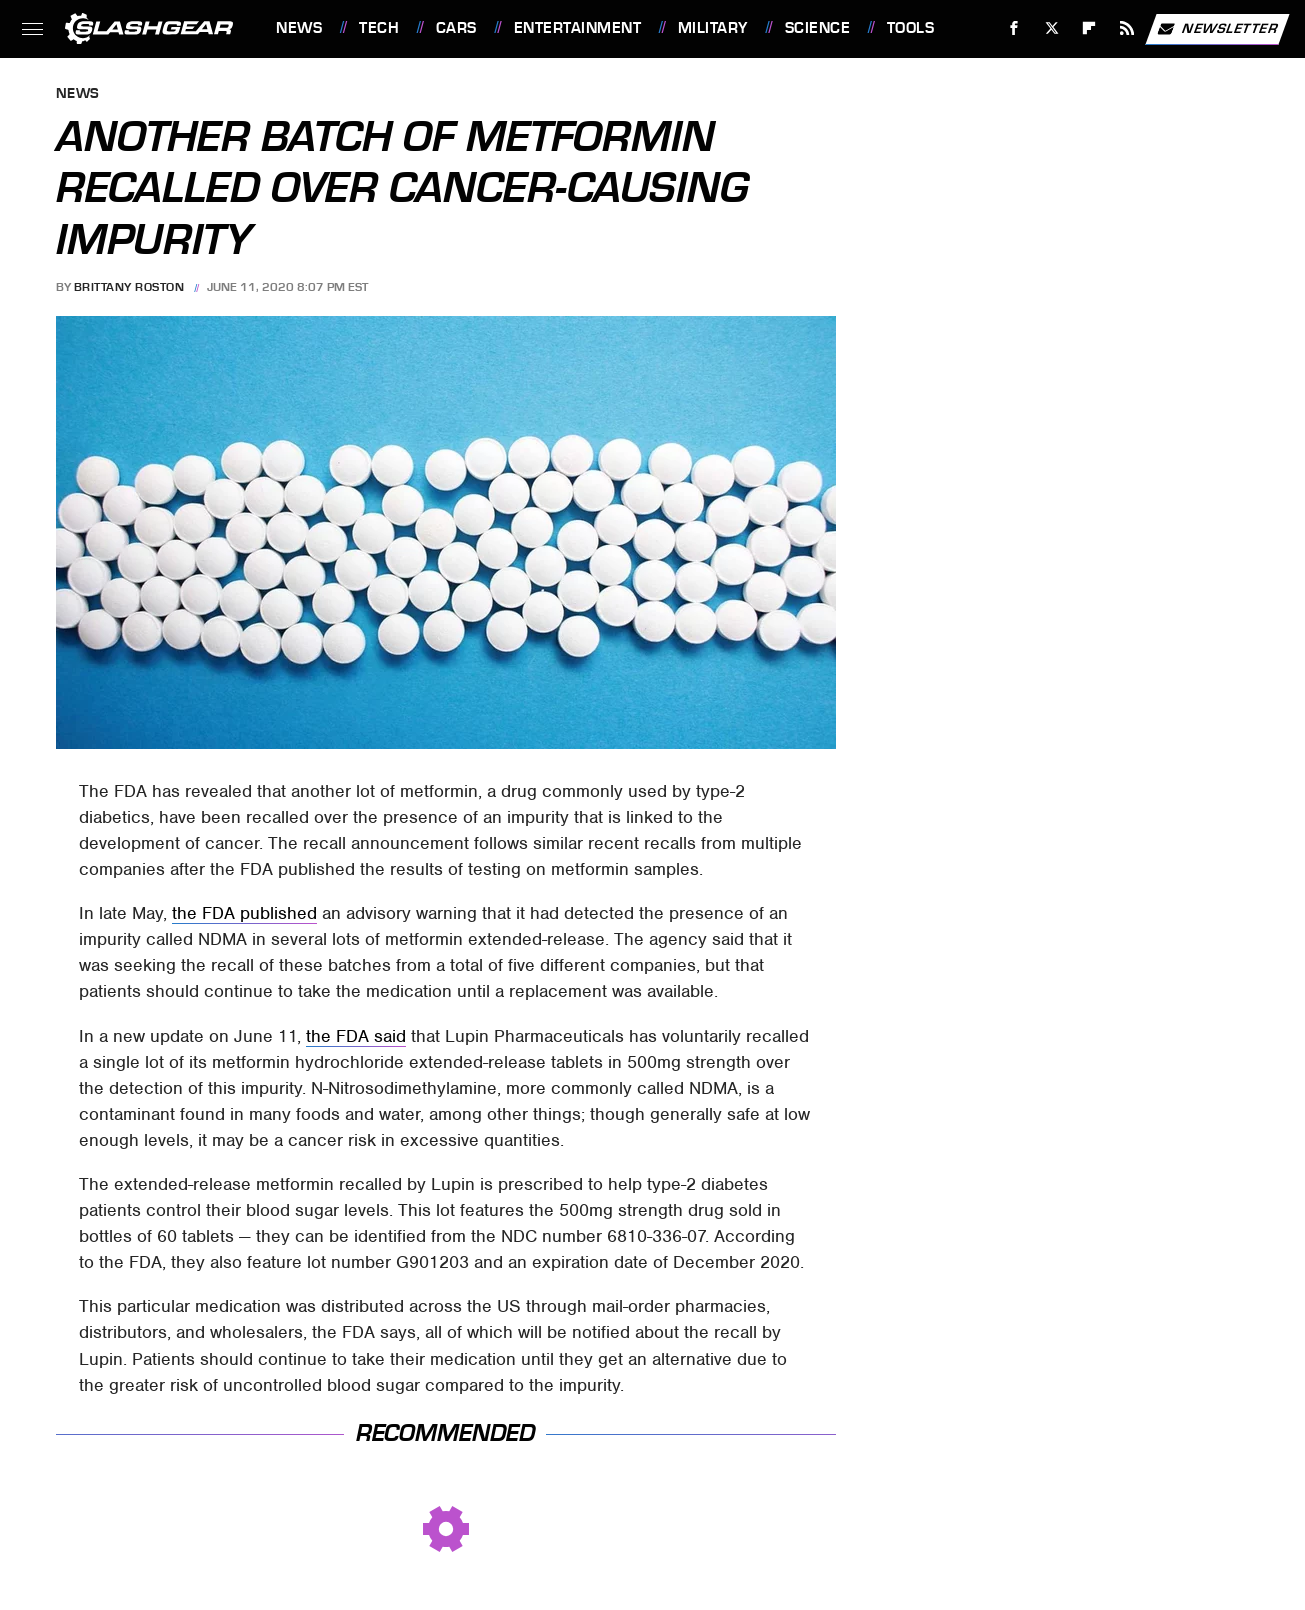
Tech (379, 28)
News (299, 28)
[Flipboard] (1089, 28)
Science (818, 28)
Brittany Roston (129, 287)
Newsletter (1217, 29)
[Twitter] (1051, 28)
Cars (456, 28)
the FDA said (356, 1036)
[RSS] (1127, 28)
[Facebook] (1014, 28)
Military (713, 28)
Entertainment (578, 28)
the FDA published (244, 913)
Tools (911, 28)
